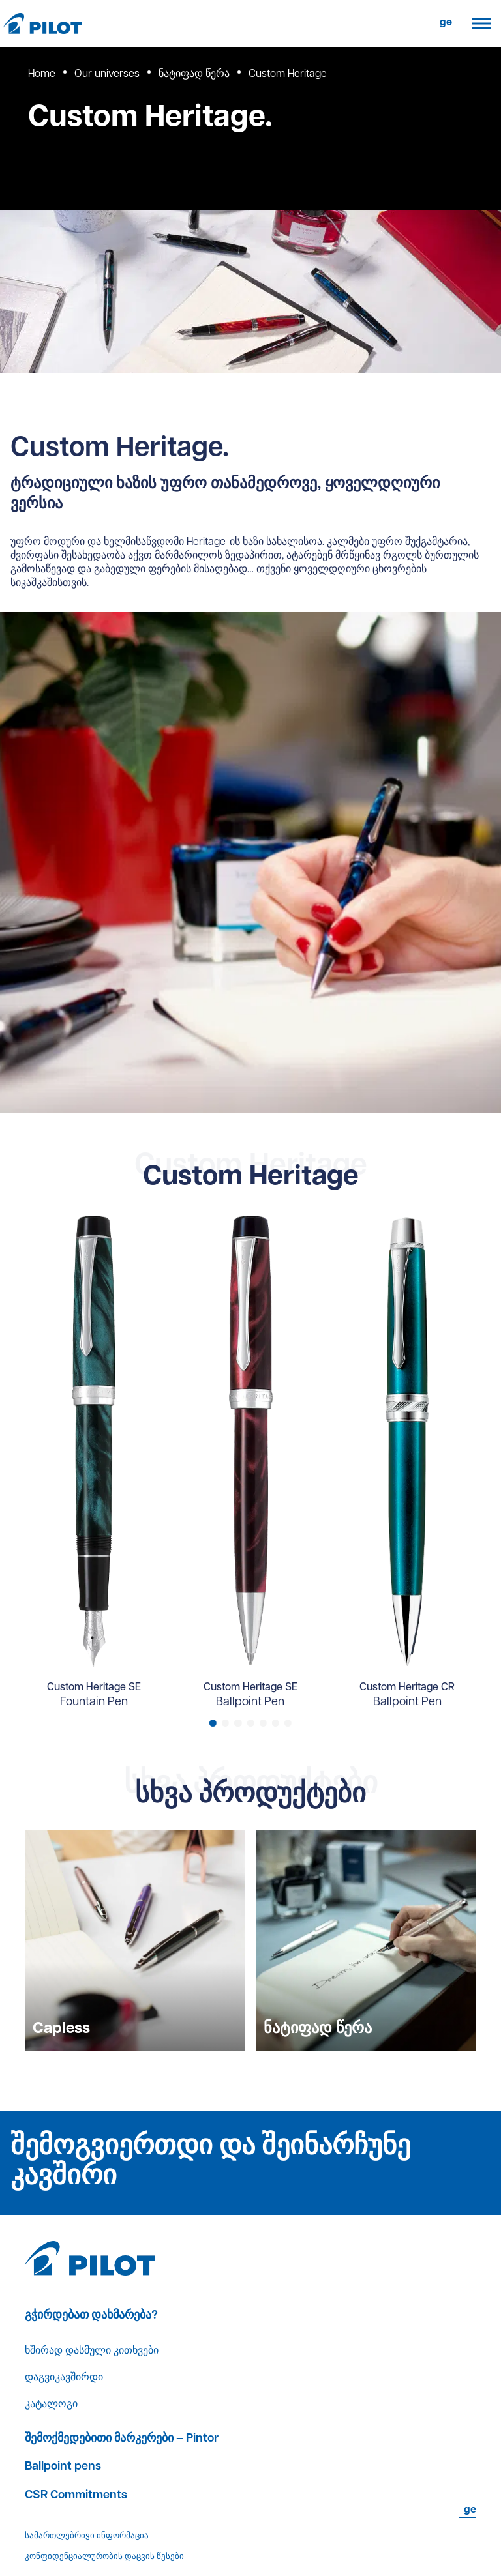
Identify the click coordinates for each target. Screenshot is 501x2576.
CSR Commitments (76, 2495)
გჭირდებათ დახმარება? (91, 2315)
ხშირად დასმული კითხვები (92, 2351)
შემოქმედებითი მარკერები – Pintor (122, 2439)
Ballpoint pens (63, 2467)
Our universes (107, 74)
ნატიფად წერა (194, 74)
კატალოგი (51, 2404)
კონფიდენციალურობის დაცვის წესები (104, 2557)
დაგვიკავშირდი (64, 2378)
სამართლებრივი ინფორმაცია (87, 2536)
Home (41, 74)
